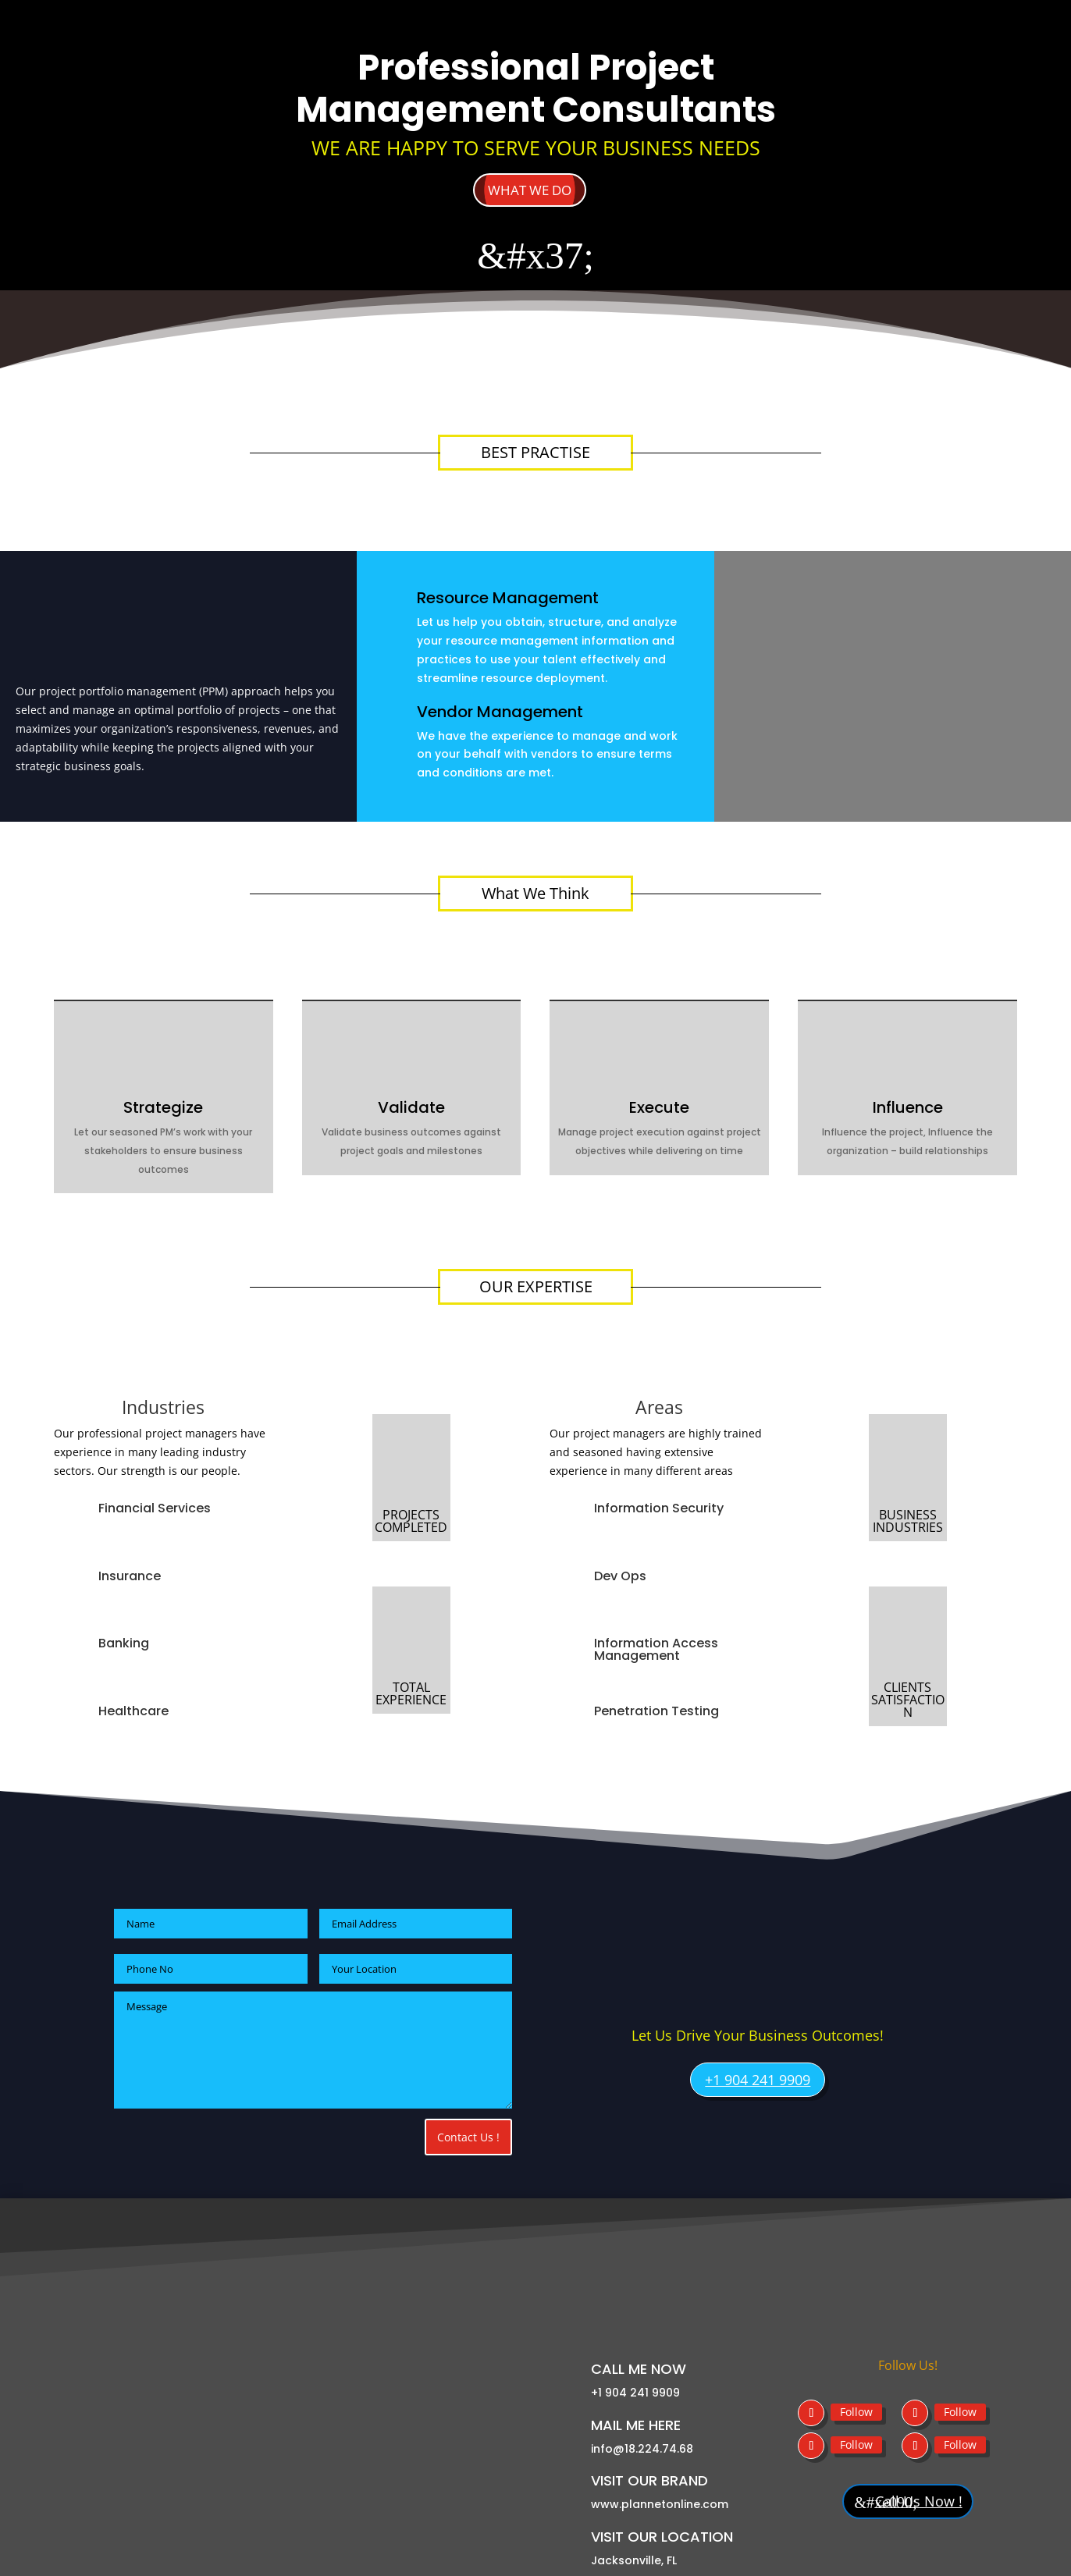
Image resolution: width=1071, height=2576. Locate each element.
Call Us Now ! (918, 2453)
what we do (530, 190)
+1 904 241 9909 (757, 2082)
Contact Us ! (468, 2138)
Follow (856, 2361)
